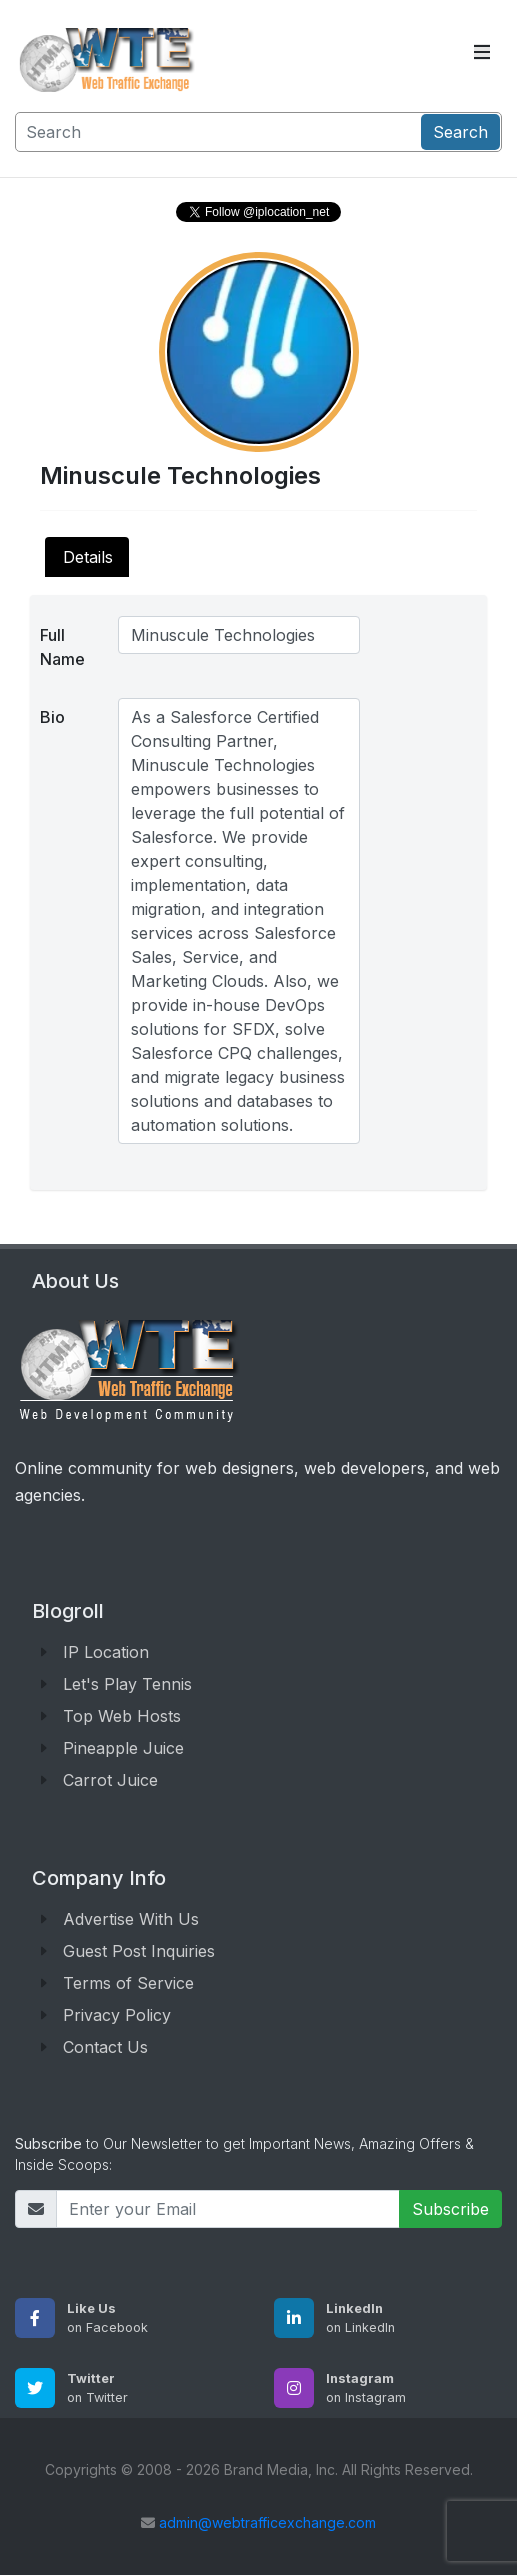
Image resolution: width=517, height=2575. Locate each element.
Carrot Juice (110, 1780)
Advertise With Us (131, 1919)
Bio (52, 717)
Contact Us (105, 2047)
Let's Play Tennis (127, 1684)
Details (88, 557)
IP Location (106, 1652)
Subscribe (450, 2209)
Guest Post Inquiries (139, 1951)
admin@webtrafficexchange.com (267, 2522)
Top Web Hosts (122, 1716)
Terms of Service (128, 1983)
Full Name (62, 647)
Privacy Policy (117, 2015)
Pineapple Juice (123, 1748)
